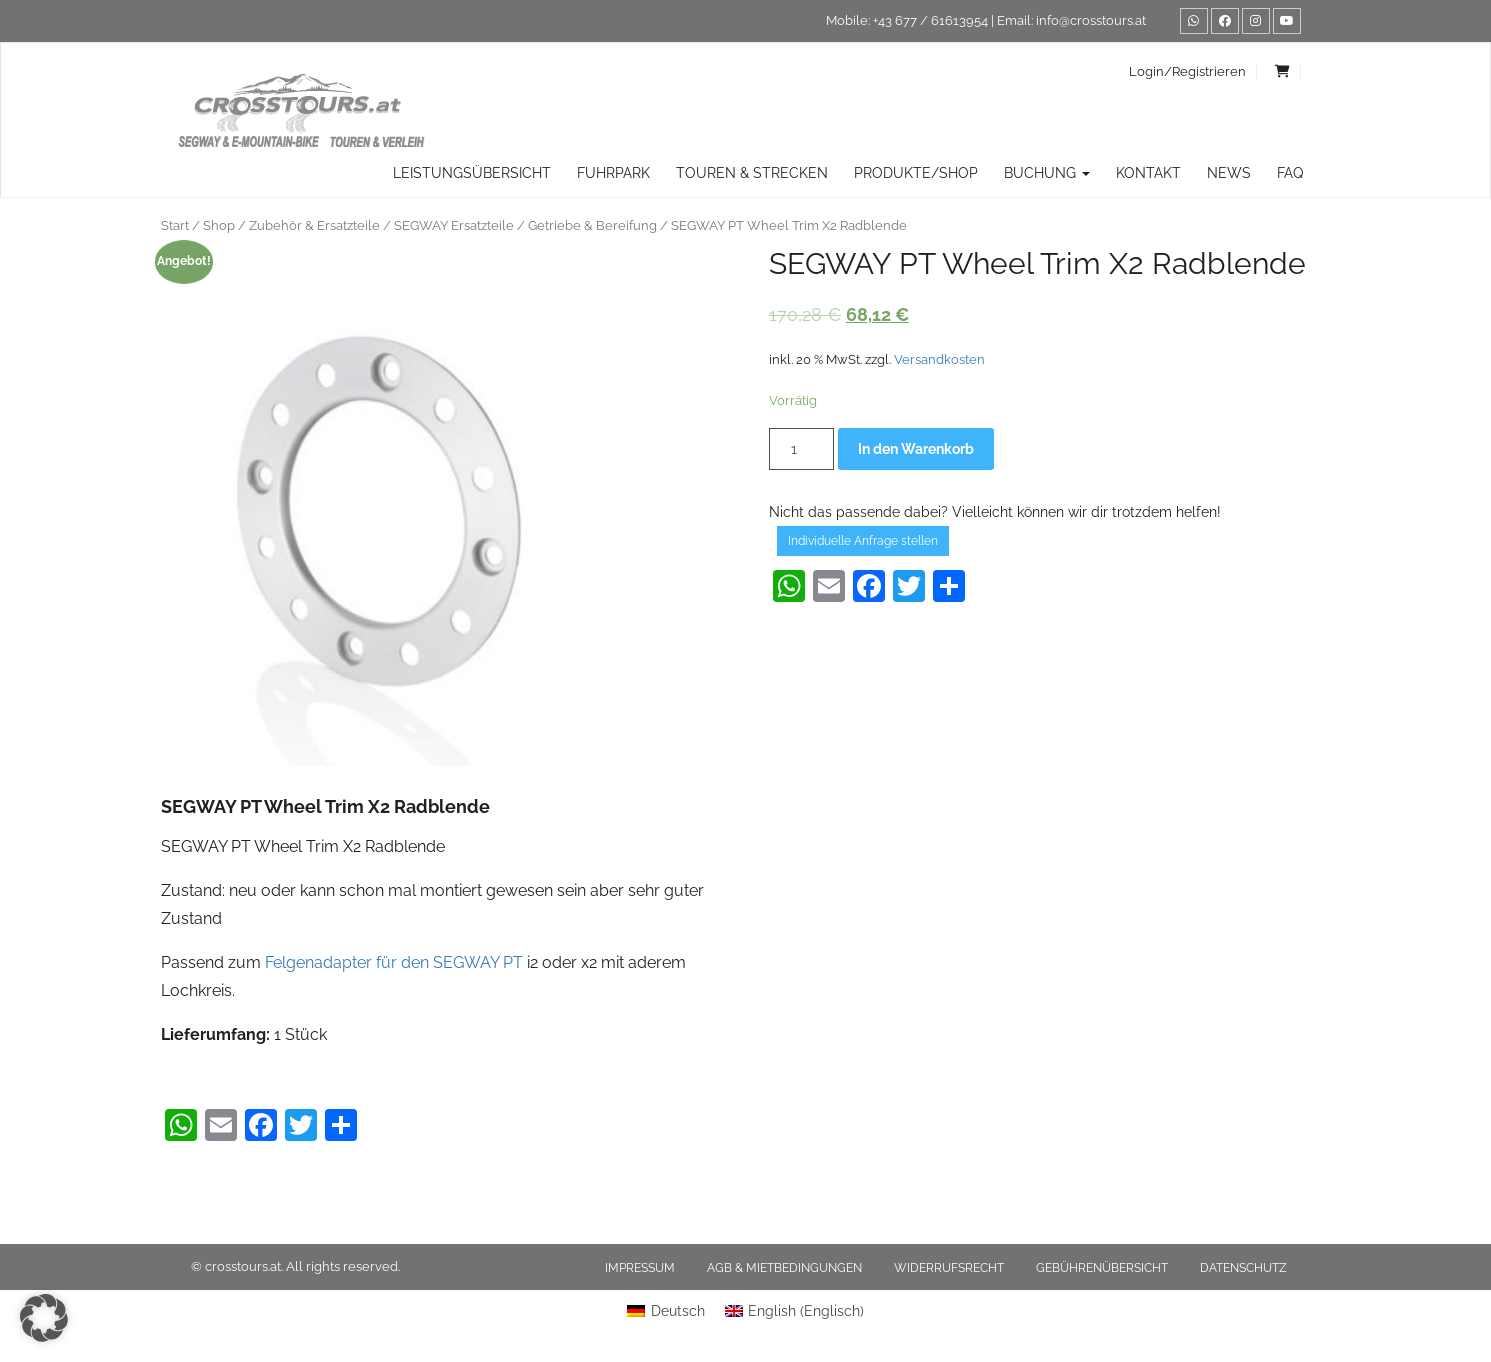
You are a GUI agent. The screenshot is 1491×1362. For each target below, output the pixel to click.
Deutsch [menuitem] (678, 1311)
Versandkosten (939, 359)
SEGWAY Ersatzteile (454, 225)
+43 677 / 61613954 (930, 20)
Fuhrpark (613, 173)
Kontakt (1148, 173)
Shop (219, 225)
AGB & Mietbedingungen (784, 1268)
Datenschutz (1243, 1268)
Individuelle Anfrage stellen (863, 541)
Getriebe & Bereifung (592, 225)
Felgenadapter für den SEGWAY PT (394, 962)
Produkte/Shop (916, 173)
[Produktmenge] (801, 449)
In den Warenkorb (916, 449)
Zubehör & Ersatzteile (314, 225)
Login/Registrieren (1187, 71)
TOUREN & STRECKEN (752, 173)
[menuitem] (666, 1311)
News (1229, 173)
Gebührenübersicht (1102, 1268)
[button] (44, 1318)
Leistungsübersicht (472, 173)
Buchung (1047, 173)
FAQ (1290, 173)
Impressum (640, 1268)
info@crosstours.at (1091, 20)
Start (175, 225)
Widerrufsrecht (949, 1268)
